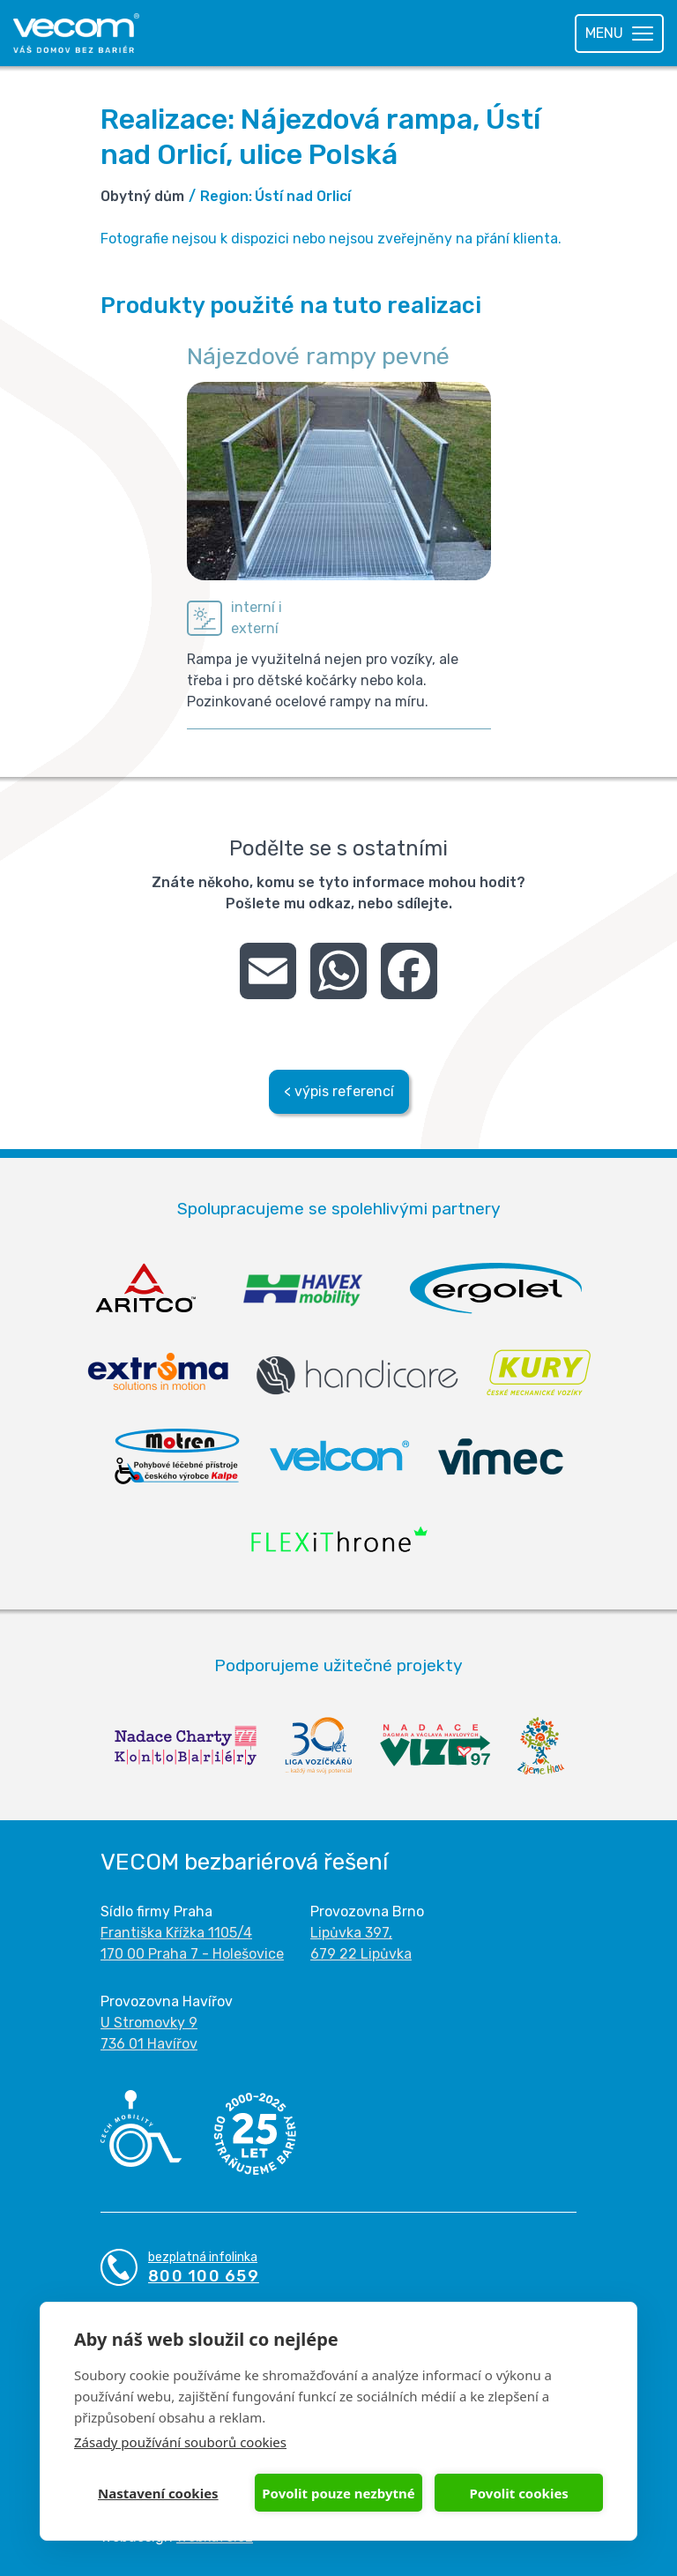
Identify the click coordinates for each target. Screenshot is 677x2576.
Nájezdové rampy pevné (318, 356)
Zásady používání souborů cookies (180, 2442)
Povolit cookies (518, 2493)
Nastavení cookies (158, 2493)
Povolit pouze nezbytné (338, 2493)
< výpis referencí (339, 1091)
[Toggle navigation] (619, 33)
